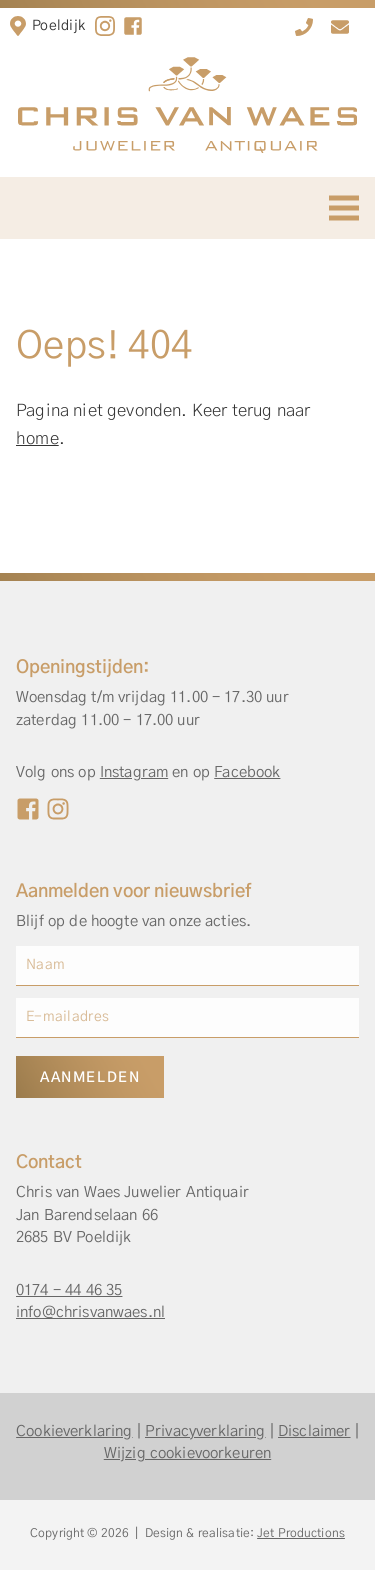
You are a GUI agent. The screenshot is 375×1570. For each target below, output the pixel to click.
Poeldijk (58, 26)
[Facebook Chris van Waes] (28, 809)
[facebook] (133, 26)
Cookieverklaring (74, 1431)
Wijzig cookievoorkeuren (187, 1453)
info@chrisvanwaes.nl (90, 1312)
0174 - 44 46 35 (69, 1290)
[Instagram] (105, 26)
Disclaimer (314, 1431)
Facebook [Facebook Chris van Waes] (247, 772)
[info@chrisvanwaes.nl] (340, 27)
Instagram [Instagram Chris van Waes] (134, 772)
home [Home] (37, 438)
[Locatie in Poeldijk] (18, 26)
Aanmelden (90, 1078)
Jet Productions (301, 1533)
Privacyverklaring (205, 1431)
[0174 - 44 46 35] (304, 27)
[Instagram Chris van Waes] (58, 809)
